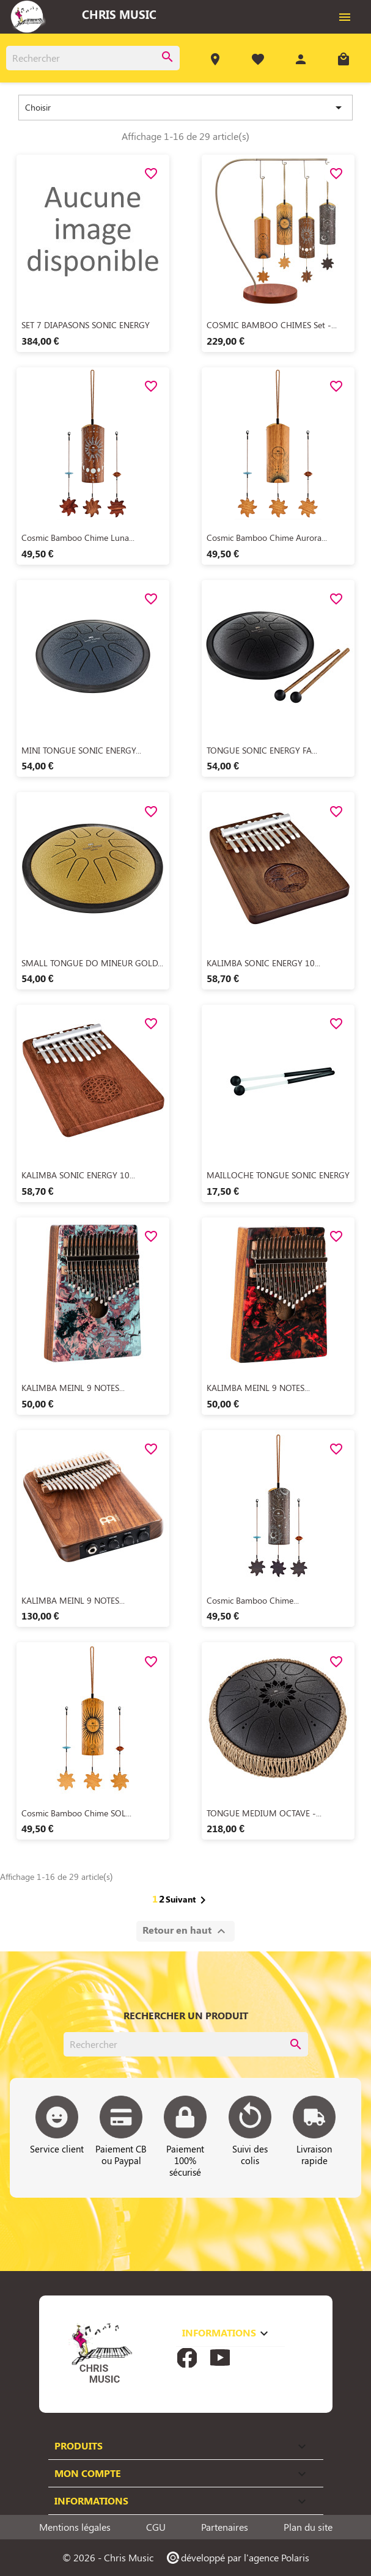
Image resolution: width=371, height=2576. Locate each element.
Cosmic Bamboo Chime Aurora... (267, 537)
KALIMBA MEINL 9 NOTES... (73, 1387)
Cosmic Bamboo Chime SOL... (76, 1813)
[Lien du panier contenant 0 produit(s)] (343, 60)
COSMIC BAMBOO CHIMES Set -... (272, 325)
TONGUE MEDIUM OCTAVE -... (264, 1813)
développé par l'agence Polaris (237, 2557)
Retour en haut (185, 1931)
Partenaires (224, 2527)
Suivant (188, 1900)
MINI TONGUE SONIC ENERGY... (81, 750)
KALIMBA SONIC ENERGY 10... (263, 963)
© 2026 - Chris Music (107, 2557)
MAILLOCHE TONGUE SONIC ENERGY (278, 1175)
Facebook (187, 2358)
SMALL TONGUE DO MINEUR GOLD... (92, 963)
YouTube (220, 2358)
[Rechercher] (93, 58)
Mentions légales (75, 2527)
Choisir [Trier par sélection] (185, 107)
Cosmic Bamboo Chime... (253, 1600)
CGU (156, 2527)
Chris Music (119, 14)
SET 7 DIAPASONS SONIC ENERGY (85, 325)
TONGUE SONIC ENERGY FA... (262, 750)
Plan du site (308, 2527)
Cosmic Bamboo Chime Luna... (77, 537)
